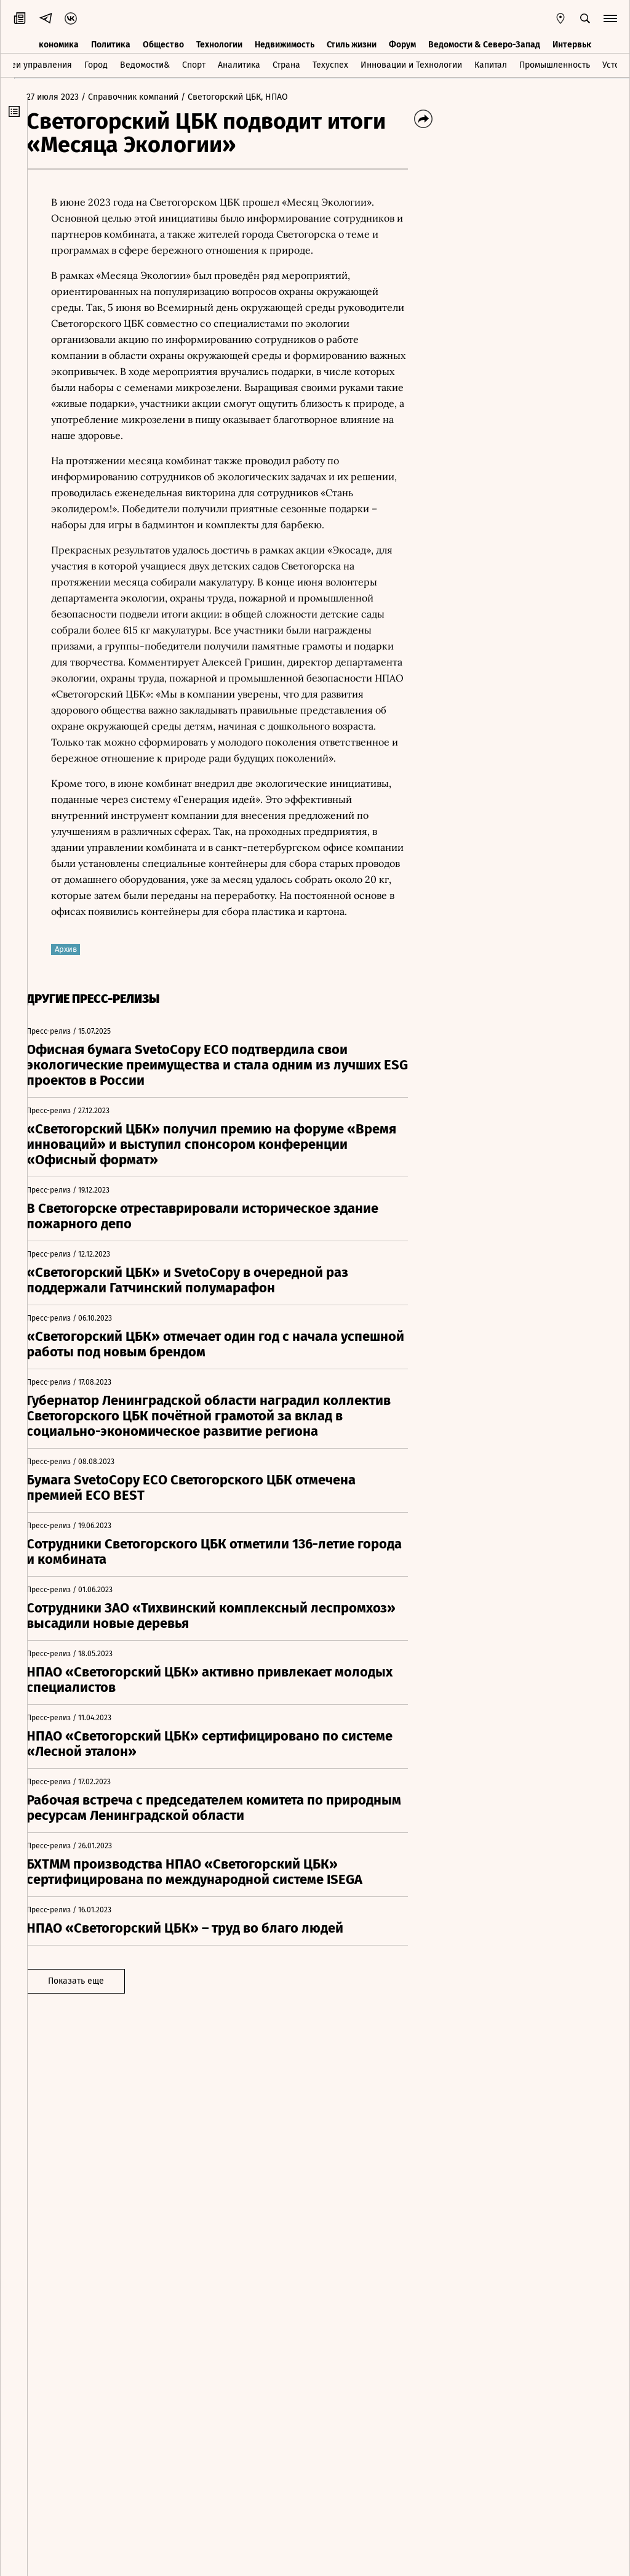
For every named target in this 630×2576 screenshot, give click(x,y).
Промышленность (554, 63)
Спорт (193, 63)
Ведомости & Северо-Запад (484, 41)
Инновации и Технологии (411, 63)
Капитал (490, 63)
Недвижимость (284, 41)
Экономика (56, 41)
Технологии (219, 41)
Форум (402, 41)
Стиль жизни (352, 41)
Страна (286, 63)
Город (96, 63)
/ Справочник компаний (143, 97)
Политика (110, 41)
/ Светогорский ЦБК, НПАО (247, 97)
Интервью (572, 41)
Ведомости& (145, 63)
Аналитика (239, 63)
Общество (163, 41)
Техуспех (330, 63)
